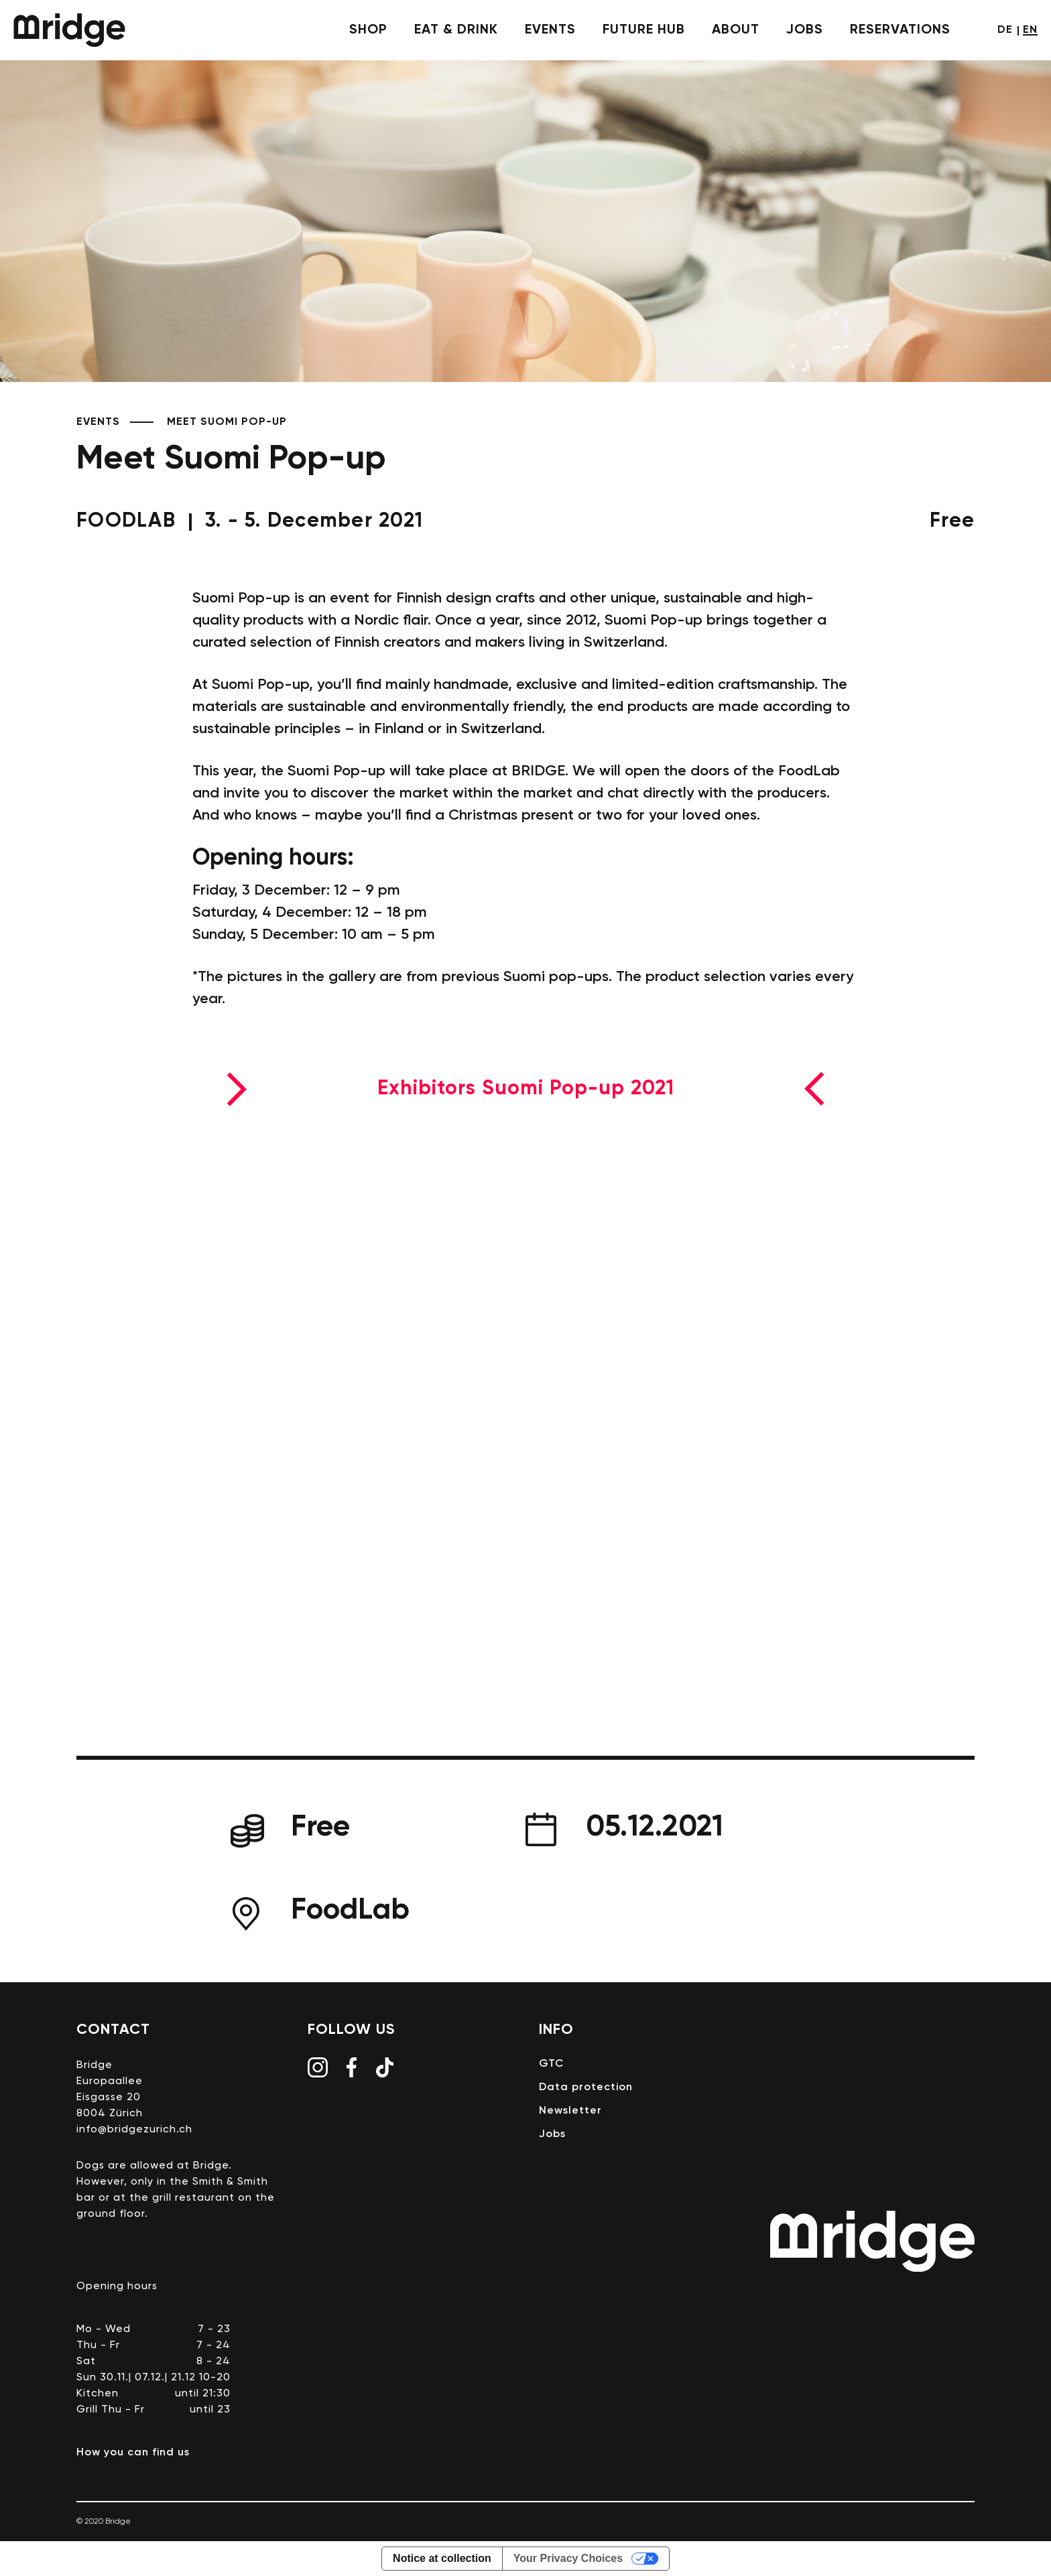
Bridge (69, 30)
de (1005, 30)
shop (368, 30)
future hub (644, 30)
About (735, 30)
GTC (551, 2064)
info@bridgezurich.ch (134, 2129)
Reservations (900, 30)
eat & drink (456, 30)
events (550, 30)
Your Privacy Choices (568, 2558)
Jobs (804, 30)
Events (98, 422)
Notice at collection (442, 2558)
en (1030, 30)
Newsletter (570, 2111)
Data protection (586, 2087)
